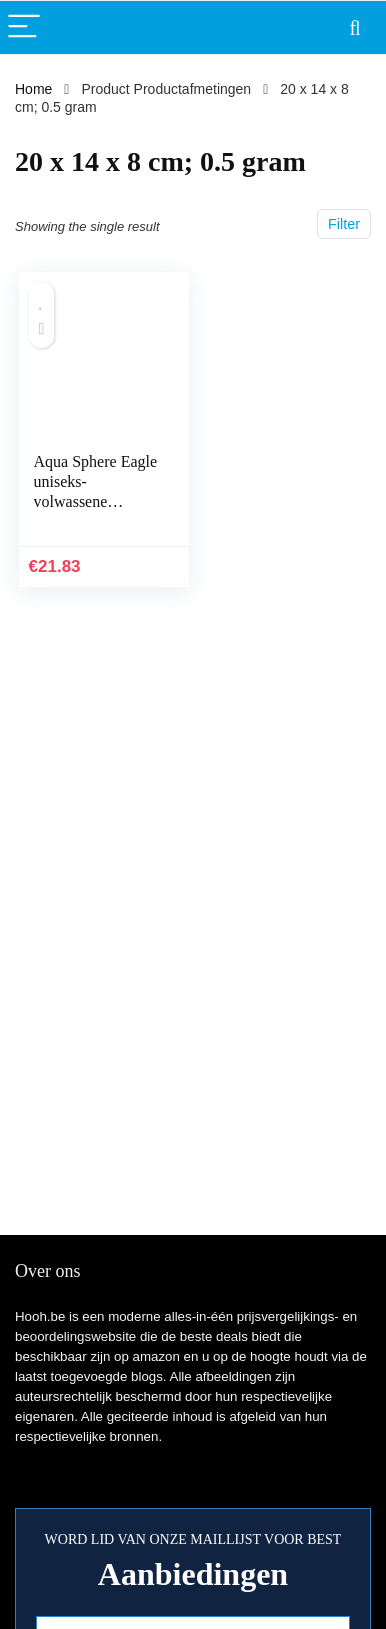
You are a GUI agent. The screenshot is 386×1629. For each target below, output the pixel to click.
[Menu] (24, 27)
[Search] (355, 27)
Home (33, 89)
